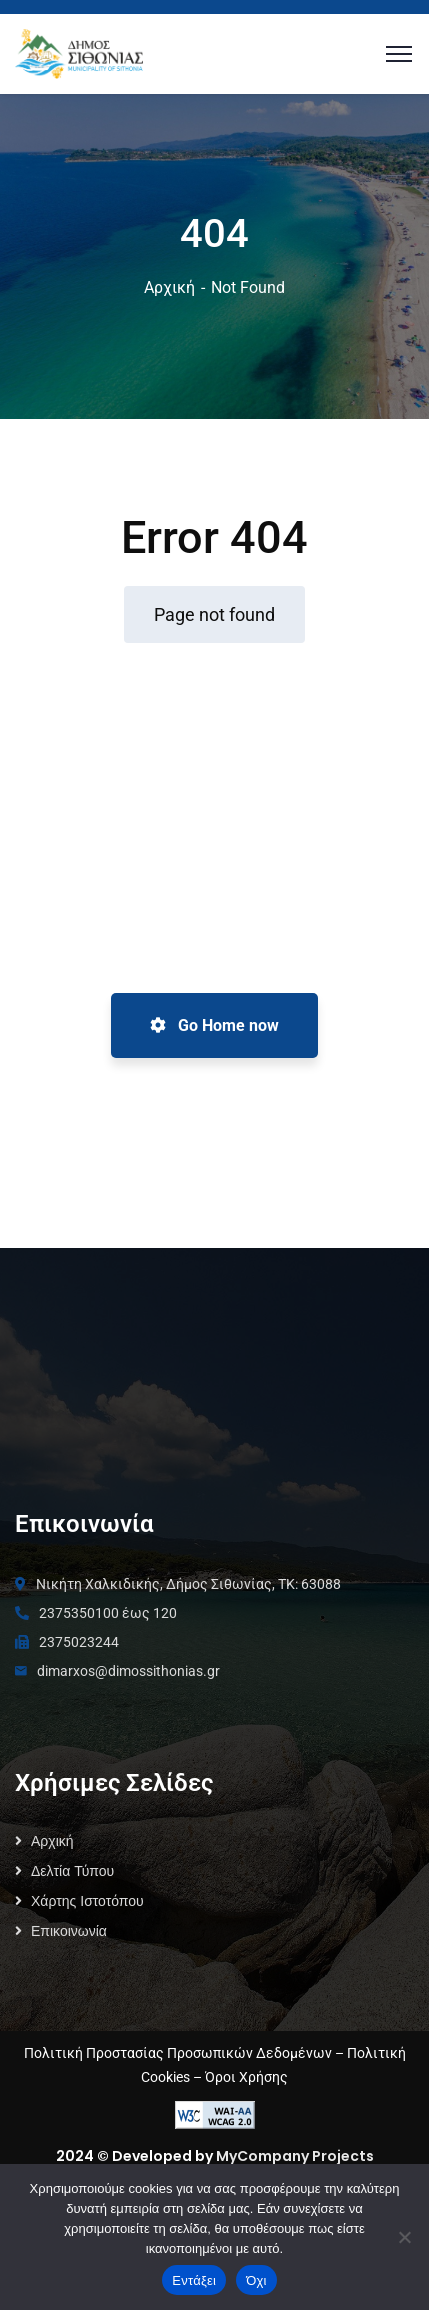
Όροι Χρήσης (246, 2077)
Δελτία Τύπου (72, 1871)
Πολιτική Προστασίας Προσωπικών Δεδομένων (178, 2053)
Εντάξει (194, 2280)
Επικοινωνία (69, 1931)
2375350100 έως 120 (108, 1613)
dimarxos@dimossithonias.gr (128, 1671)
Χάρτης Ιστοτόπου (87, 1901)
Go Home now (214, 1025)
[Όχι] (404, 2237)
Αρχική (169, 287)
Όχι (256, 2280)
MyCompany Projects (295, 2156)
